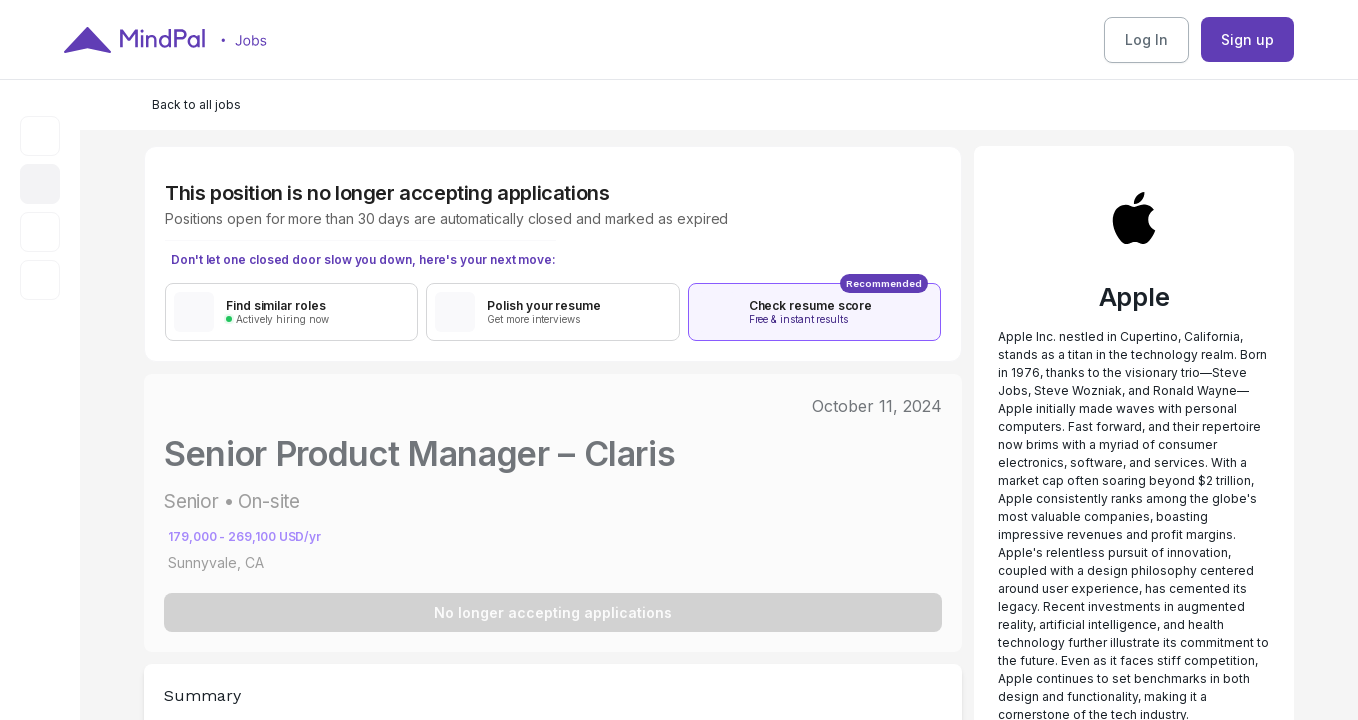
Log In (1146, 39)
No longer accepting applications (553, 612)
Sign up (1247, 39)
